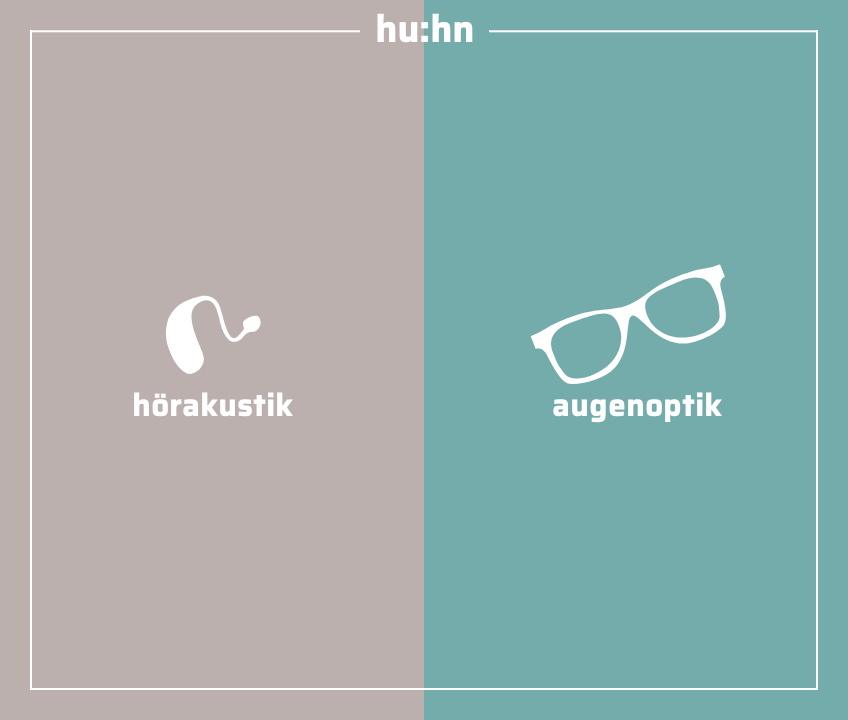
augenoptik (636, 384)
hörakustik (212, 384)
